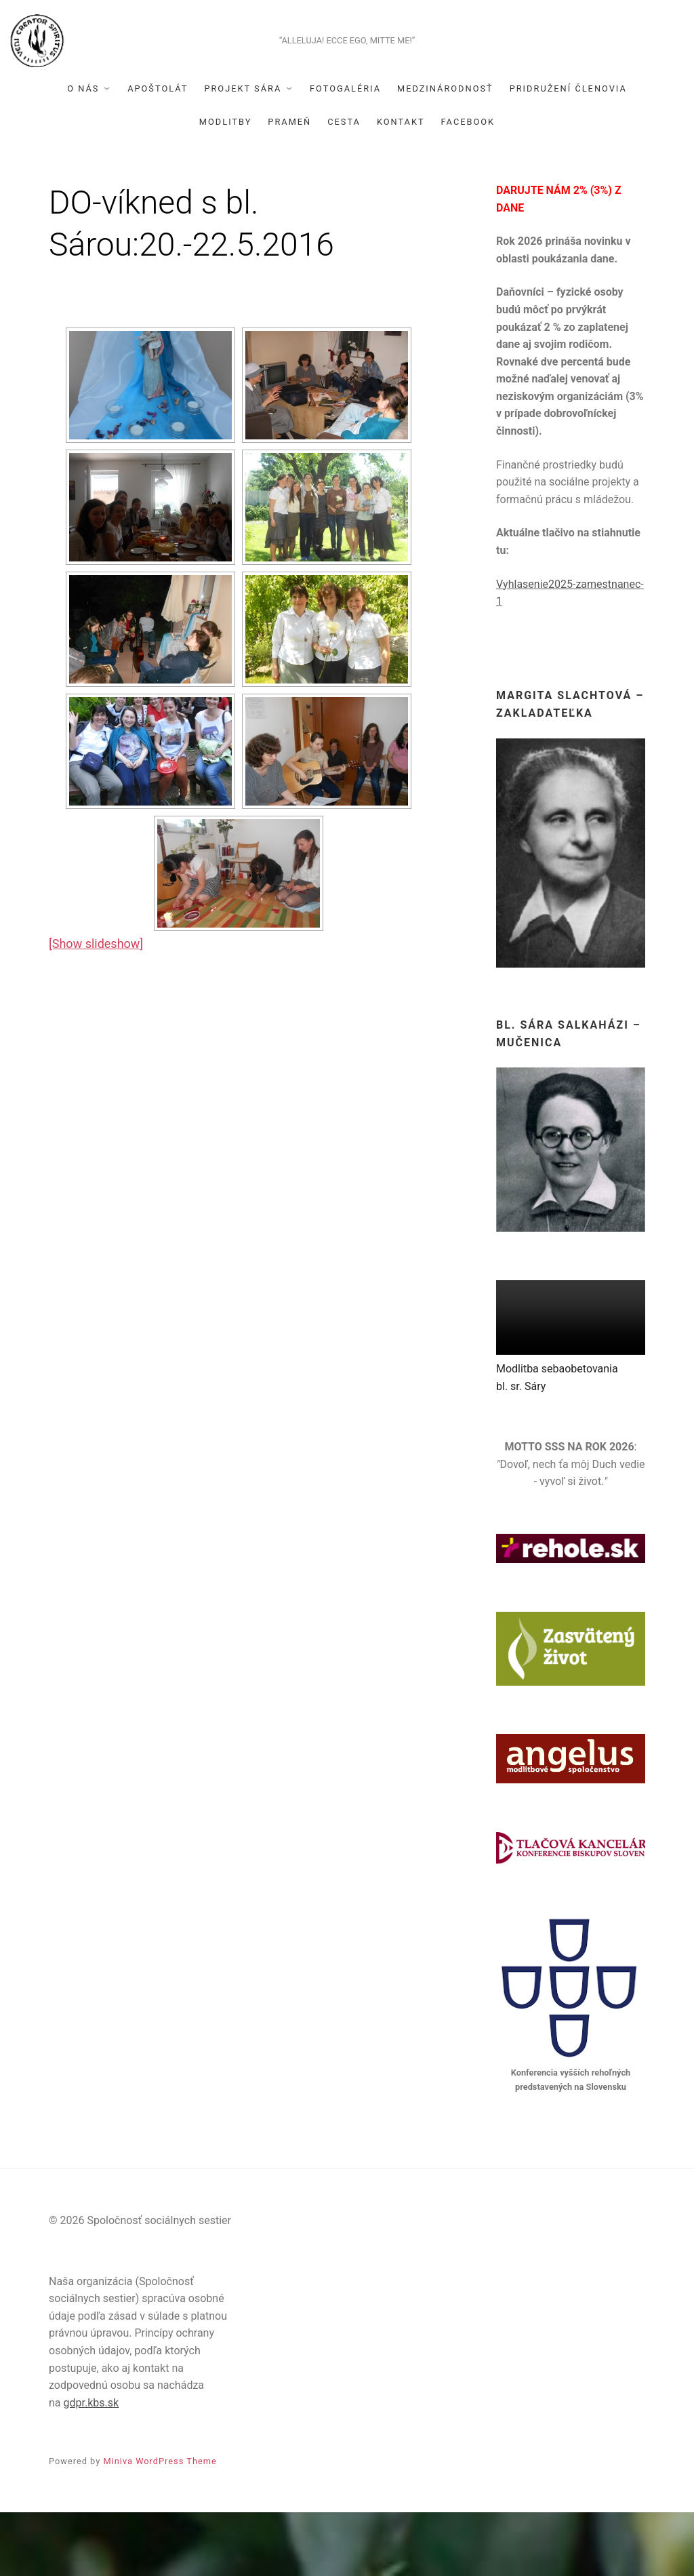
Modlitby (225, 185)
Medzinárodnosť (445, 152)
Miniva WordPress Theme (159, 2525)
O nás (83, 152)
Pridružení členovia (568, 152)
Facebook (468, 185)
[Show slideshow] (96, 1007)
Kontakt (401, 185)
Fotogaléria (345, 152)
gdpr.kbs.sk (91, 2466)
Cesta (344, 185)
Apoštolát (157, 152)
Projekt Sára (242, 152)
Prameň (289, 185)
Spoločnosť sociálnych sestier (347, 65)
